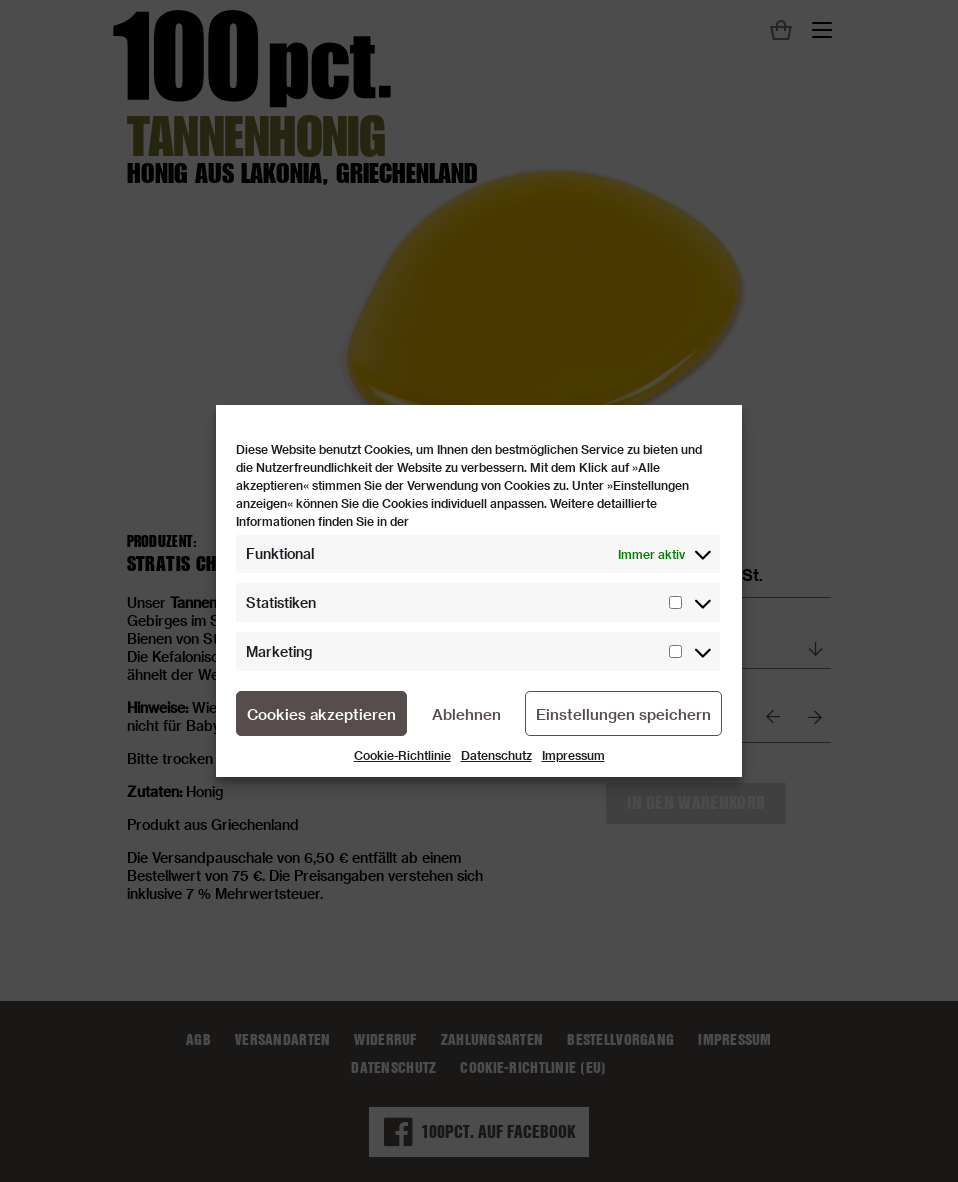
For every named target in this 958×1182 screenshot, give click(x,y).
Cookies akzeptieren (321, 714)
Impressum (573, 755)
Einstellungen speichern (623, 714)
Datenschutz (496, 755)
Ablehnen (466, 714)
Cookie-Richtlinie (402, 755)
